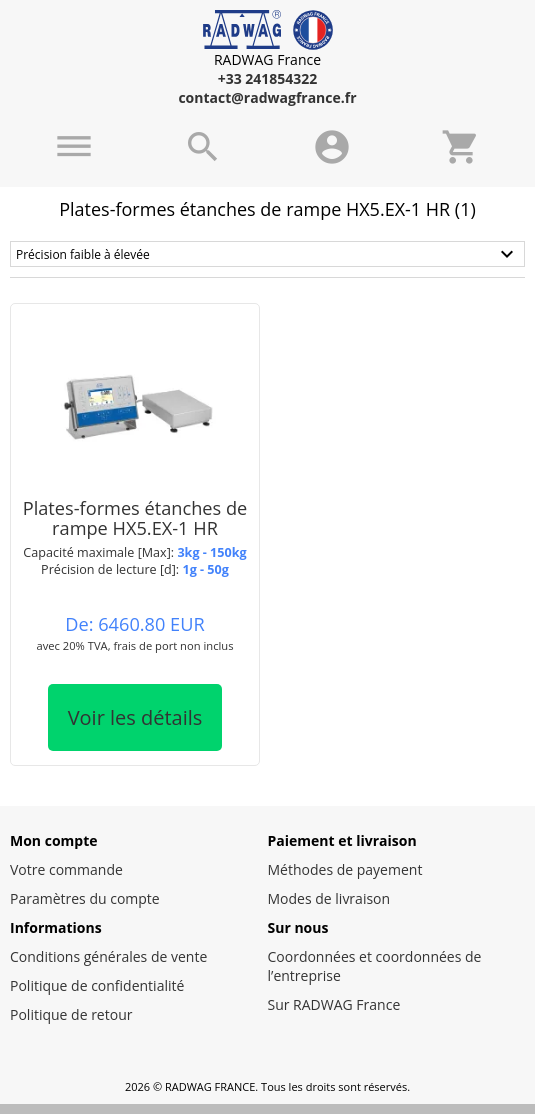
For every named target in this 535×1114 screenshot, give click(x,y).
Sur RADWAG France (334, 1004)
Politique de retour (71, 1014)
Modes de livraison (329, 898)
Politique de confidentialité (97, 985)
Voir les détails (135, 717)
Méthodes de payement (345, 869)
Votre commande (66, 869)
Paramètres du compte (85, 898)
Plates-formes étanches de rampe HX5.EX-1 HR (135, 517)
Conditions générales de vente (108, 956)
